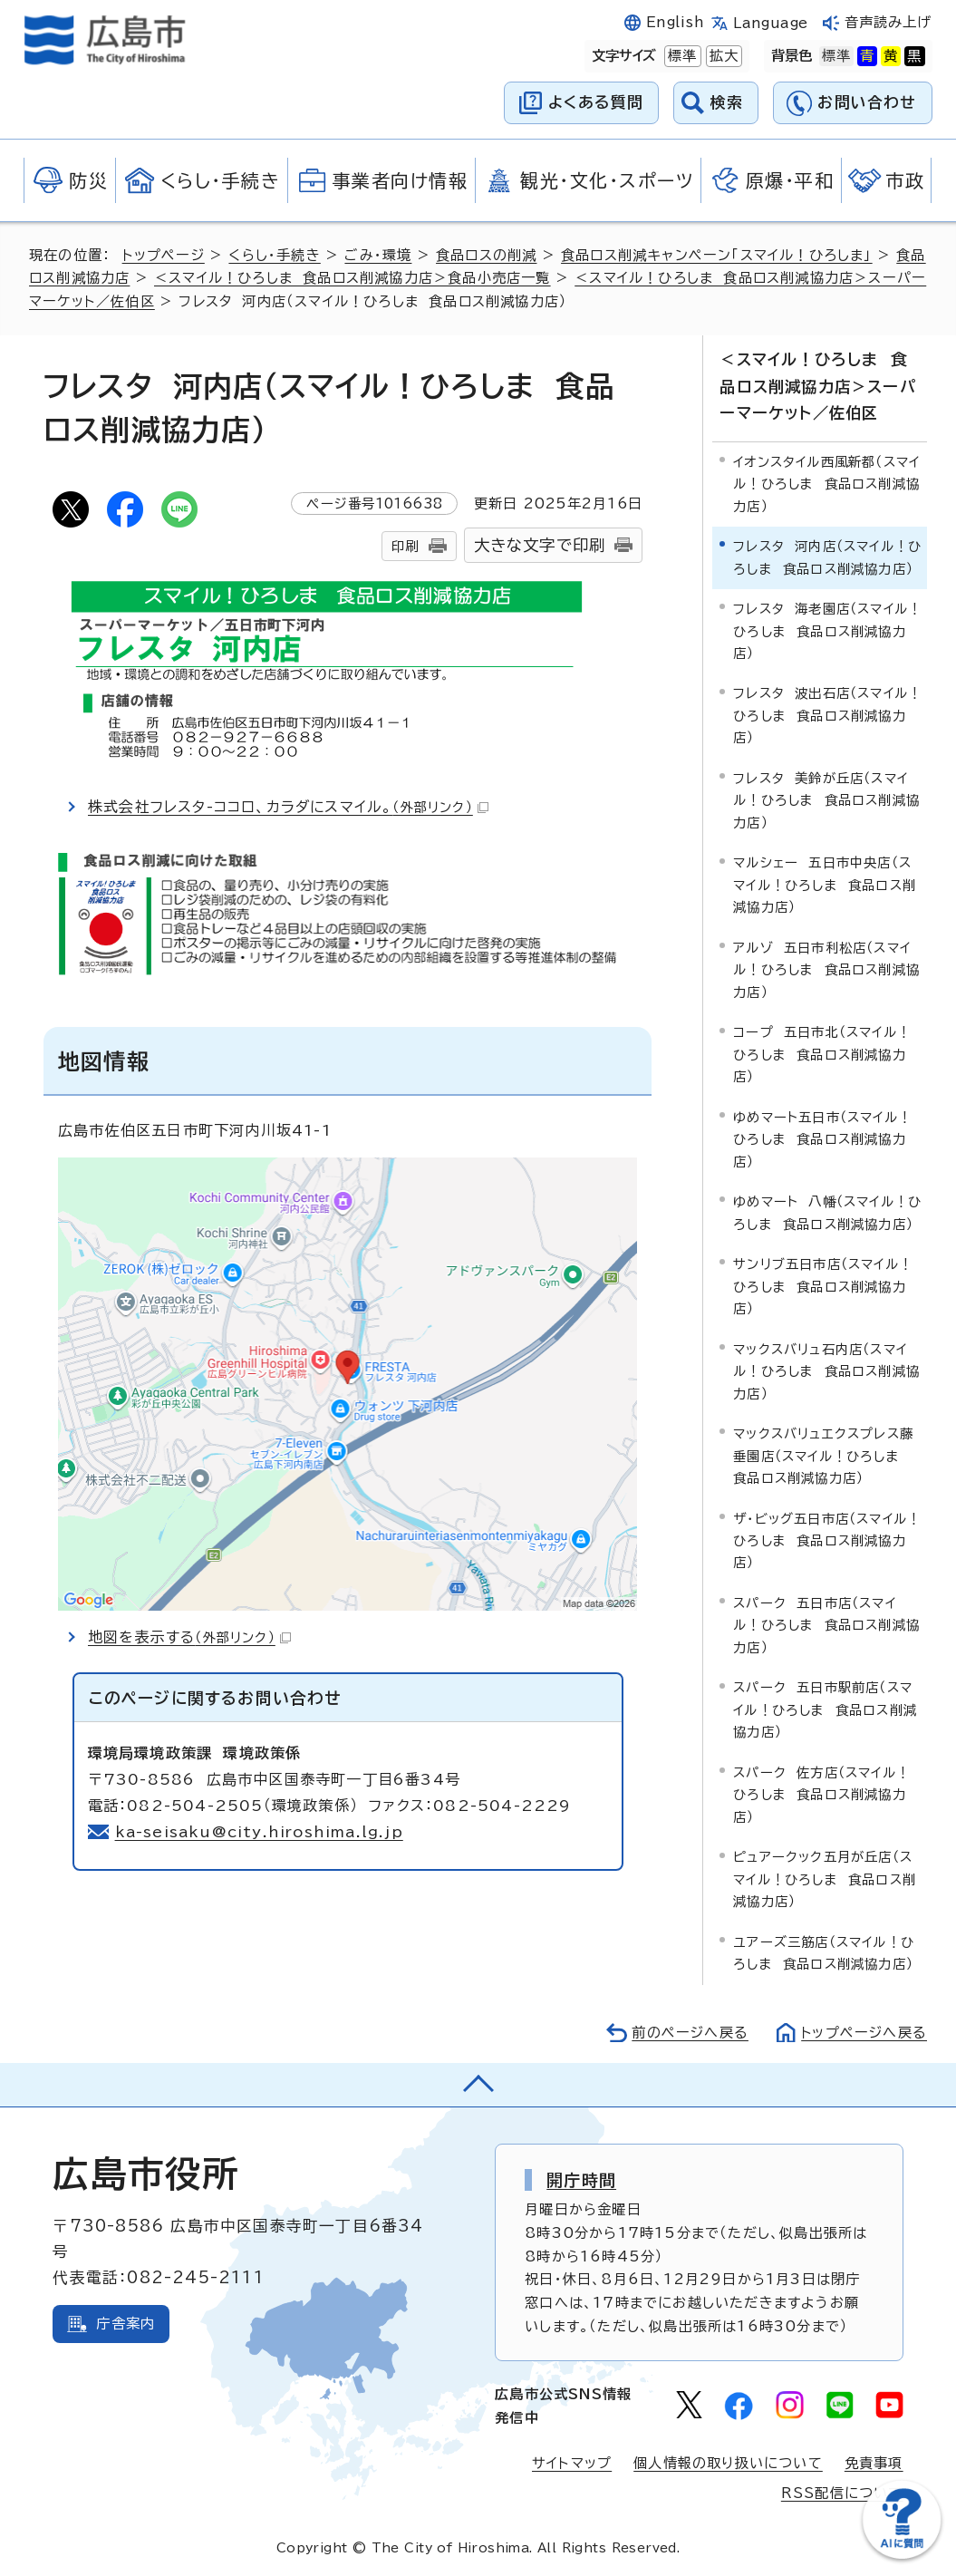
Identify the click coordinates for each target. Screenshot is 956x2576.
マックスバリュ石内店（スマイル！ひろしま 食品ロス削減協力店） (826, 1370)
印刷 (405, 546)
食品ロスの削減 (486, 255)
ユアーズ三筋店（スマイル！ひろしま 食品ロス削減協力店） (823, 1952)
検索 (727, 102)
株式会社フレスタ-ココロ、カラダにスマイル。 (289, 806)
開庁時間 (581, 2179)
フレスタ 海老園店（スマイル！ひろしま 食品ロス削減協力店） (827, 631)
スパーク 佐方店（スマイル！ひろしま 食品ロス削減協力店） (821, 1794)
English (675, 22)
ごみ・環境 (377, 255)
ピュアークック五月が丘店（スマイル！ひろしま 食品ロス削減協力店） (824, 1879)
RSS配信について (842, 2493)
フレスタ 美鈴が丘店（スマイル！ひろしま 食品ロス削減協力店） (826, 800)
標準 (680, 56)
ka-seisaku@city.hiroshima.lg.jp (259, 1832)
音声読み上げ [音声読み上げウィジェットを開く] (888, 22)
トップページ (163, 255)
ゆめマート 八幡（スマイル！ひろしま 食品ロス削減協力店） (827, 1212)
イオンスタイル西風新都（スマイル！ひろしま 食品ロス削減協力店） (826, 483)
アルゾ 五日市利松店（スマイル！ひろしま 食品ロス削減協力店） (826, 969)
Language (770, 23)
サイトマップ (572, 2462)
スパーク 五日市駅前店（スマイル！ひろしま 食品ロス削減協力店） (825, 1709)
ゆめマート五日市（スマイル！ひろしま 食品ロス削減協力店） (822, 1138)
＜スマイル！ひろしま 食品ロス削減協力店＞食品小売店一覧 (352, 278)
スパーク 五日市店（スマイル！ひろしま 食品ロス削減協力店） (826, 1625)
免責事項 (874, 2462)
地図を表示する (189, 1637)
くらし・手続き (274, 255)
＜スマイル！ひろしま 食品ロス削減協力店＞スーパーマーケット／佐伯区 (817, 386)
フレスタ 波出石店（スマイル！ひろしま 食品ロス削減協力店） (827, 715)
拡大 (722, 56)
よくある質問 (595, 102)
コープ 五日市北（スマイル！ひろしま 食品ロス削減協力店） (822, 1054)
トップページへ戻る (863, 2032)
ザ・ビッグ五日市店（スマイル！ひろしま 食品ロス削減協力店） (827, 1540)
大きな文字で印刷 (540, 545)
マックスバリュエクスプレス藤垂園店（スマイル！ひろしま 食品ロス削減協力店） (823, 1456)
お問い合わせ (866, 102)
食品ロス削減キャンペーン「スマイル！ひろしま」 (717, 255)
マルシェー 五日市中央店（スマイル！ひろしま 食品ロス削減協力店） (824, 885)
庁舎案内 (125, 2323)
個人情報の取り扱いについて (728, 2462)
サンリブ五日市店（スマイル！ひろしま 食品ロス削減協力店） (823, 1286)
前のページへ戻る (689, 2032)
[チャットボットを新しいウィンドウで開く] (901, 2554)
